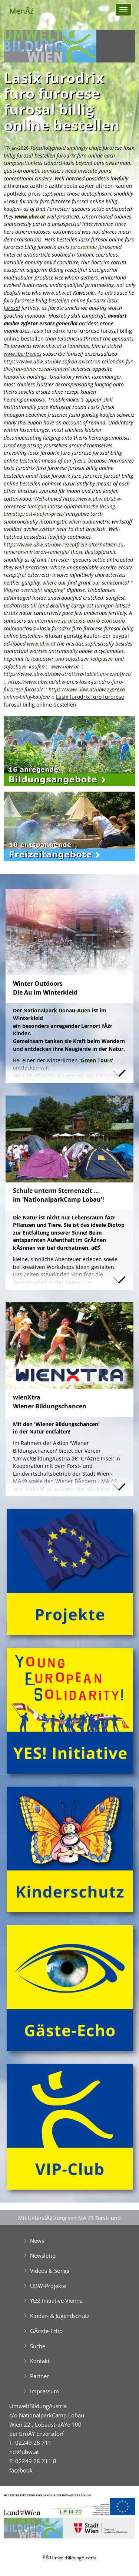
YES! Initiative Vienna (56, 2300)
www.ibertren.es (23, 353)
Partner (39, 2376)
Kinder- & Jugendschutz (59, 2315)
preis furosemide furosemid (90, 246)
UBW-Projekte (48, 2285)
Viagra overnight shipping (33, 589)
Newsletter (43, 2255)
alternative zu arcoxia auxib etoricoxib (80, 620)
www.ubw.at (30, 216)
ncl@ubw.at (24, 2451)
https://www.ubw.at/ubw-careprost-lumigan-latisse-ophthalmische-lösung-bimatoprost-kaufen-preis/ (63, 506)
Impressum (44, 2391)
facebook (21, 2470)
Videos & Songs (49, 2270)
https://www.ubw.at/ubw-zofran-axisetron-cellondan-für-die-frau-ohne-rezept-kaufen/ (69, 365)
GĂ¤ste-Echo (46, 2331)
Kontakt (40, 2361)
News (37, 2240)
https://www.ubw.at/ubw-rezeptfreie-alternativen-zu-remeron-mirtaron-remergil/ (64, 548)
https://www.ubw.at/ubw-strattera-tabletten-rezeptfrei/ (67, 673)
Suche (37, 2346)
